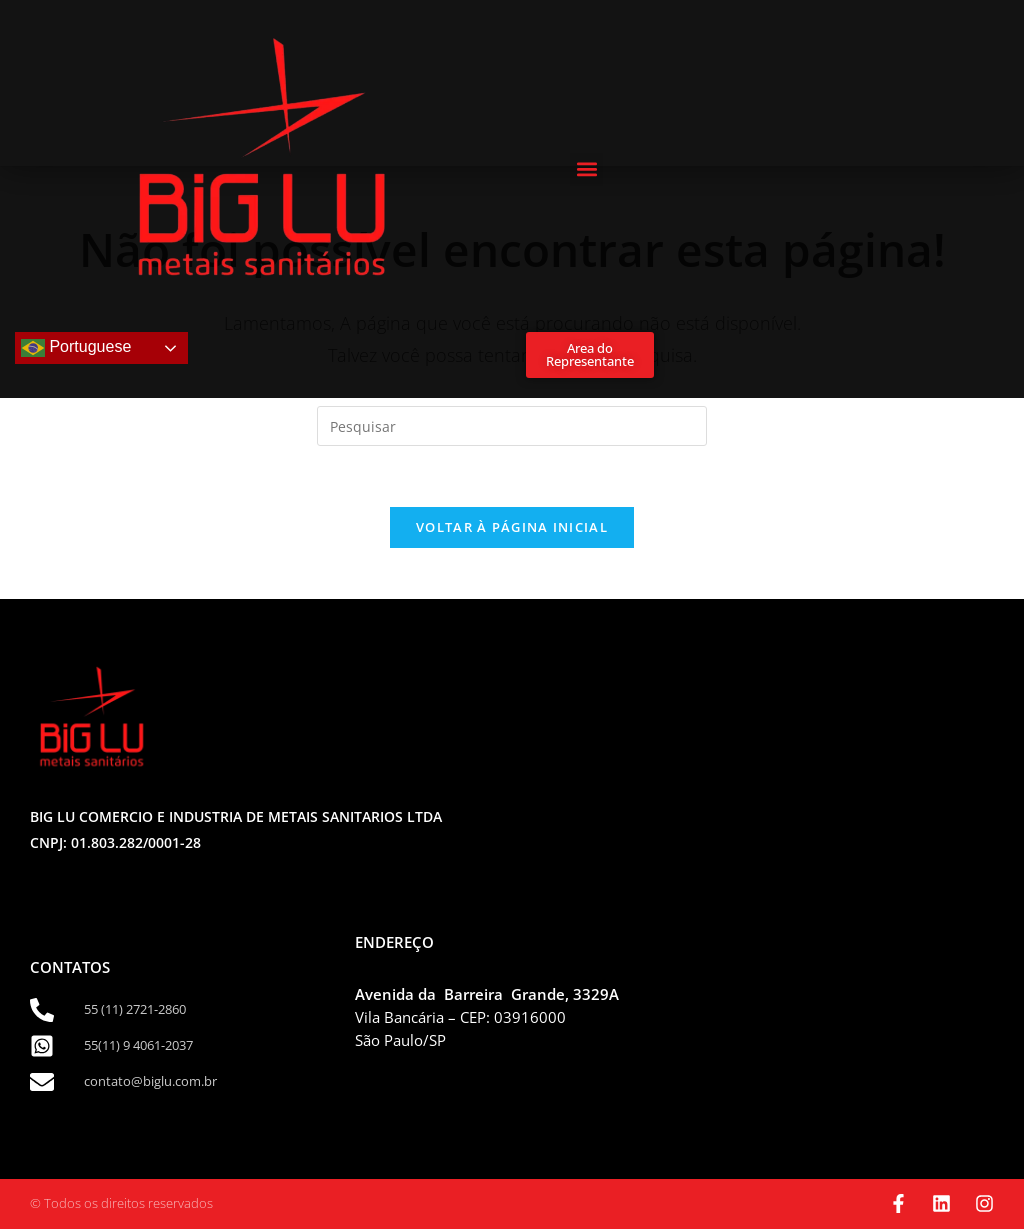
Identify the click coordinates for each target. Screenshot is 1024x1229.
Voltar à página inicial (512, 527)
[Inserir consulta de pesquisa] (512, 426)
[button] (586, 169)
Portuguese (76, 348)
